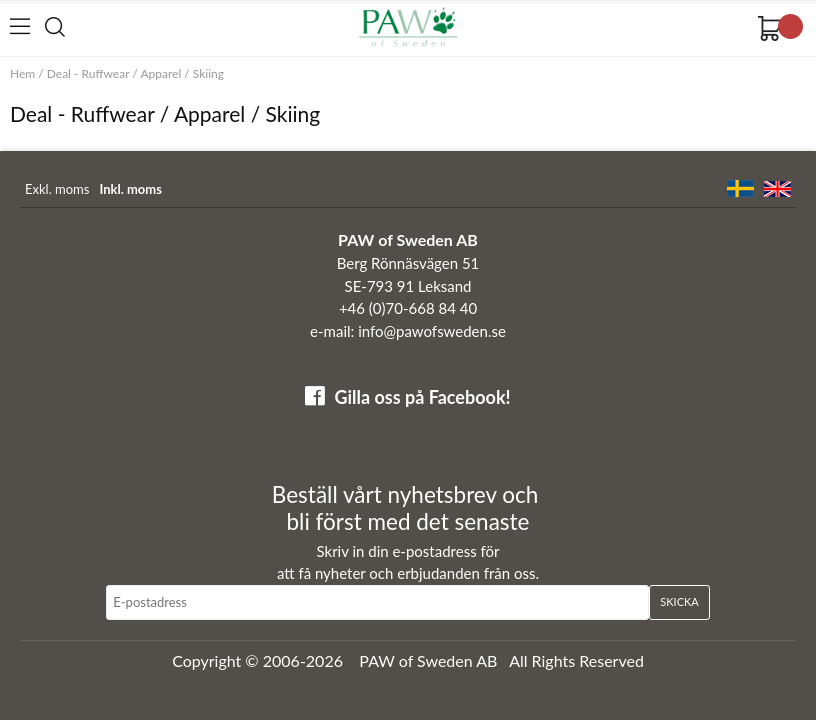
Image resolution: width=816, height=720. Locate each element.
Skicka (679, 601)
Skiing (208, 73)
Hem (22, 73)
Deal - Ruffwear (88, 73)
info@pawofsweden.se (432, 331)
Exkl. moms (57, 189)
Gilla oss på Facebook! (422, 397)
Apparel (160, 73)
